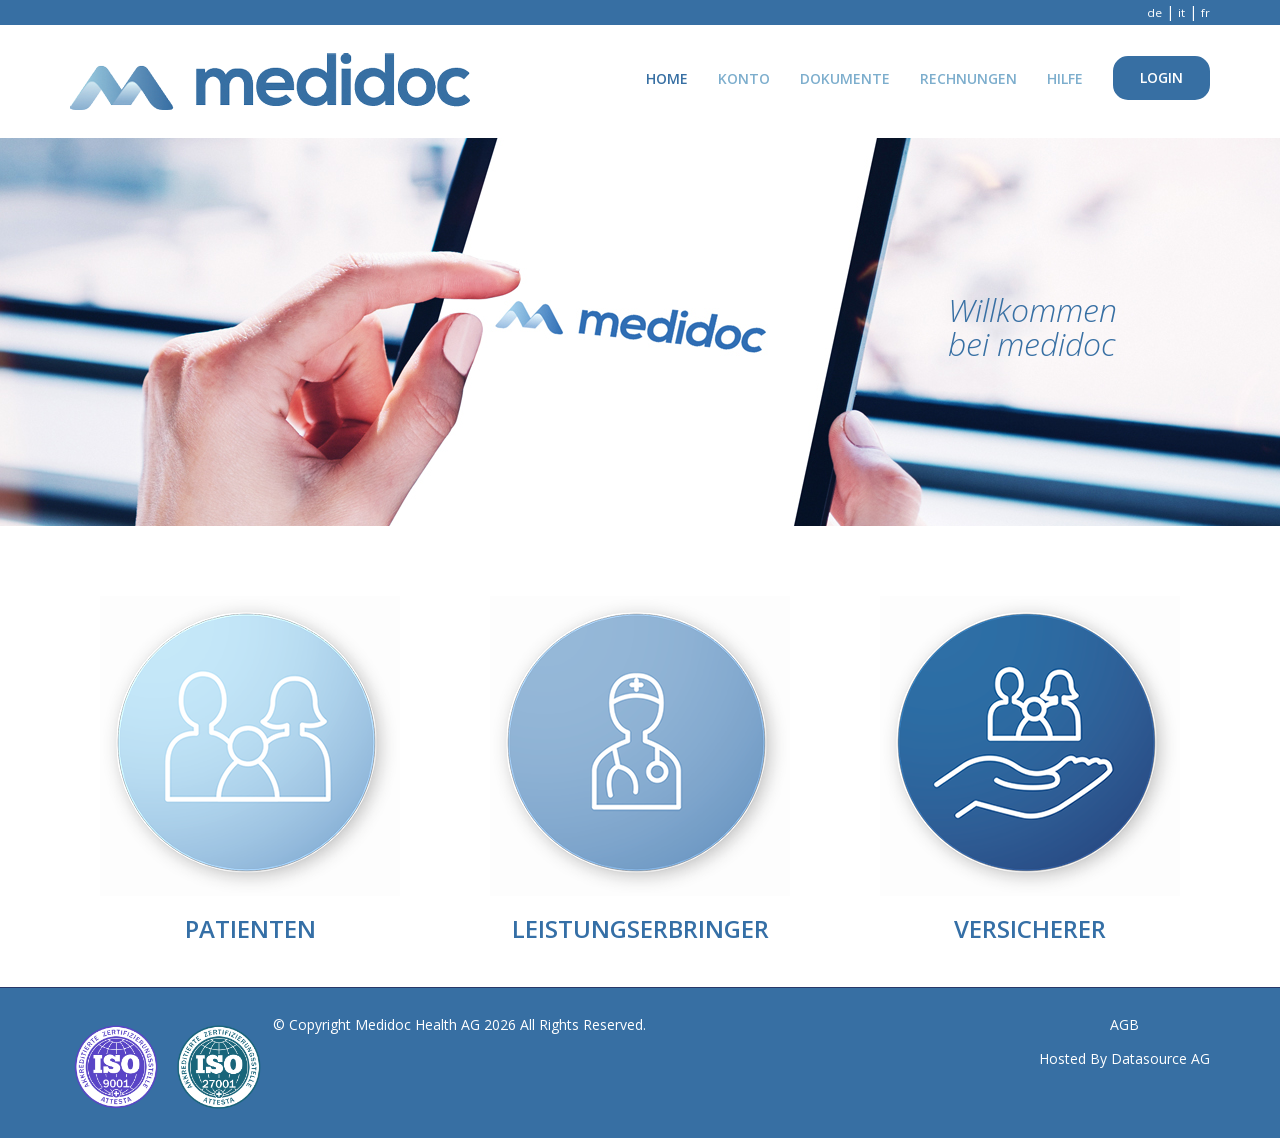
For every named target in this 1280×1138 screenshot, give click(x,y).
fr (1205, 12)
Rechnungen (968, 78)
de (1154, 12)
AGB (1124, 1024)
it (1181, 12)
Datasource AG (1160, 1058)
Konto (744, 78)
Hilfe (1065, 78)
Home (667, 78)
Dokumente (845, 78)
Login (1161, 77)
